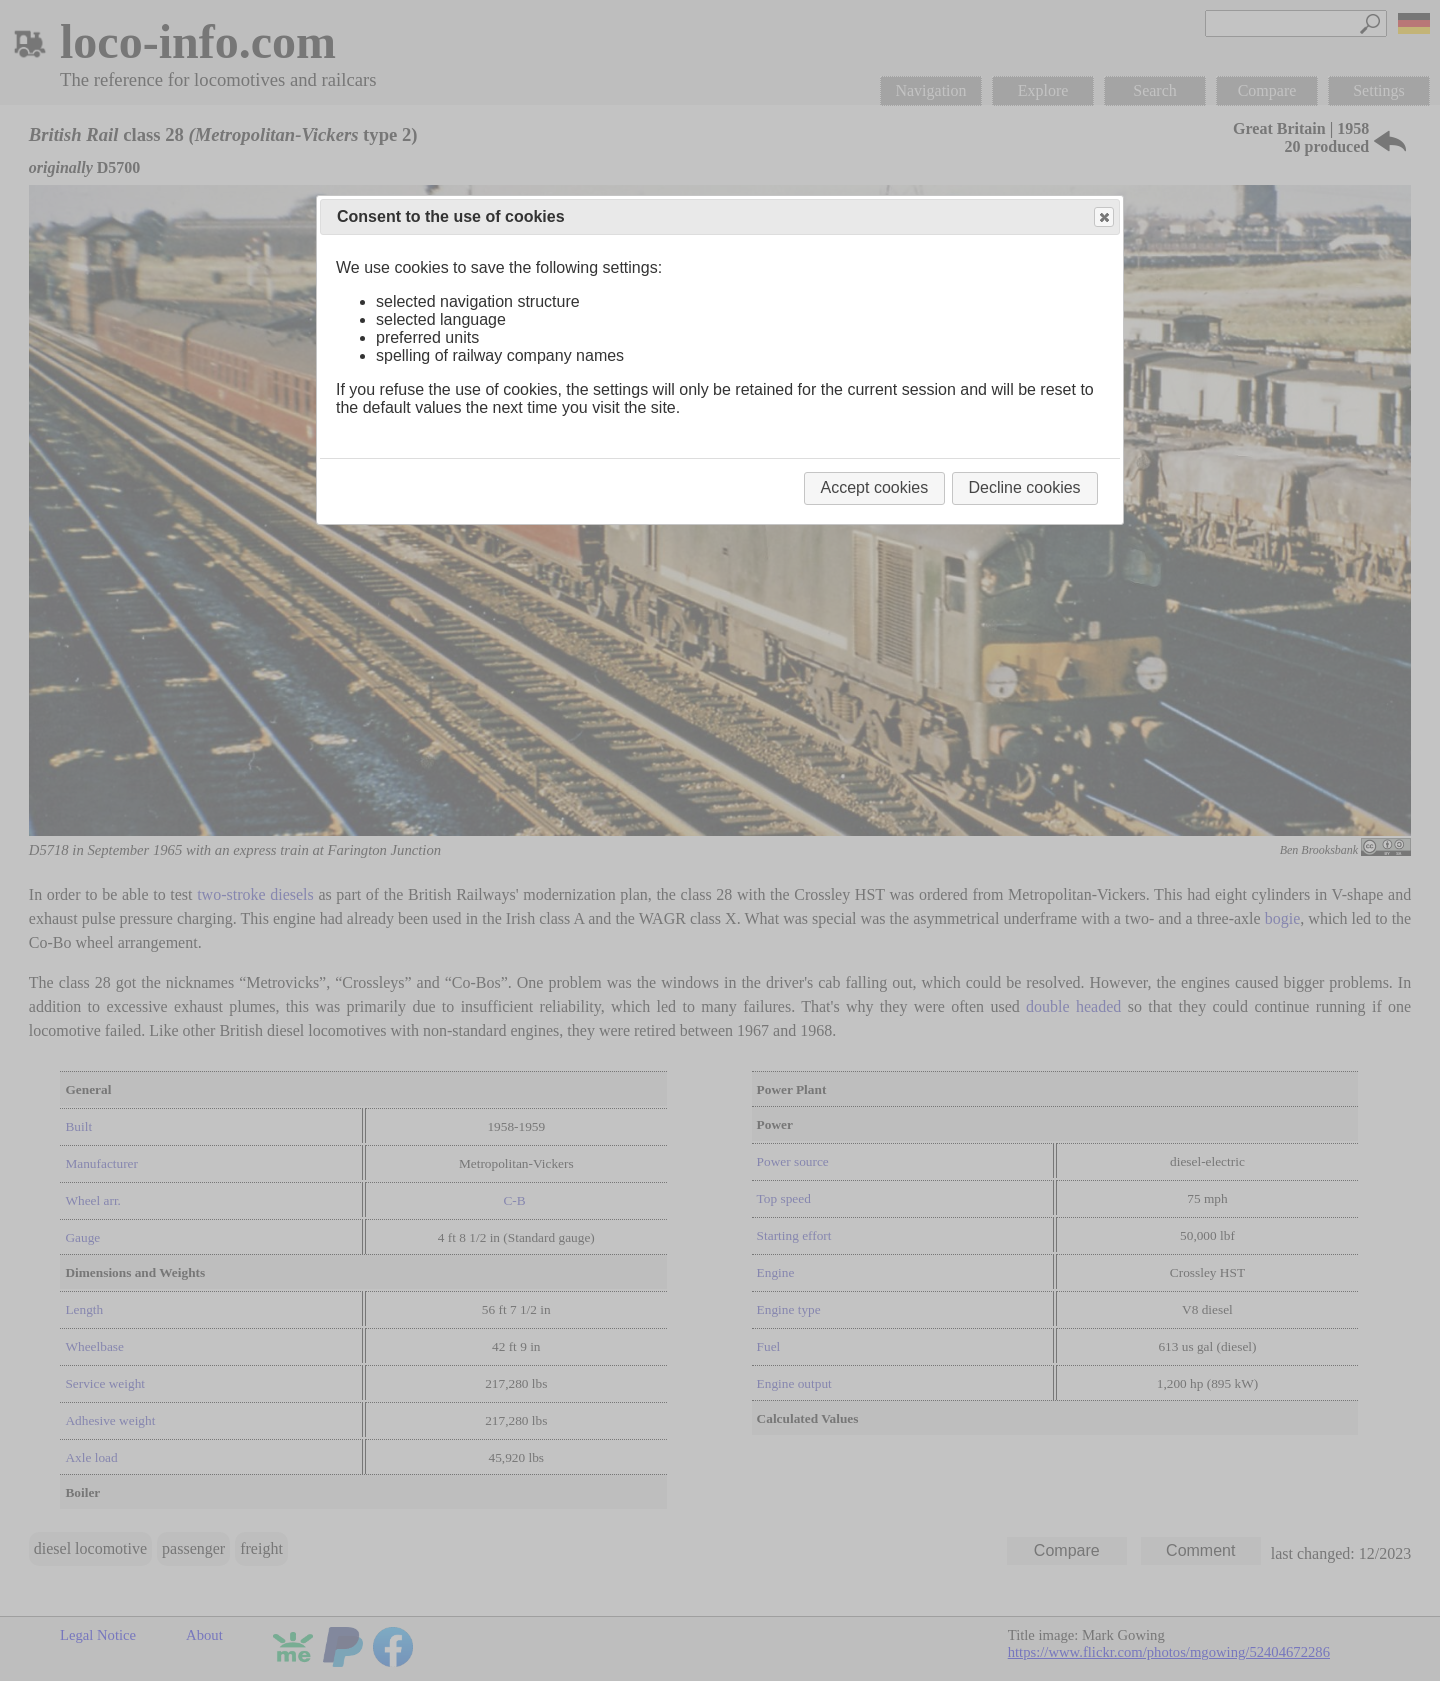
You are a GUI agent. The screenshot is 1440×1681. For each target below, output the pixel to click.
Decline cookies (1025, 487)
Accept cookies (875, 487)
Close (1103, 217)
